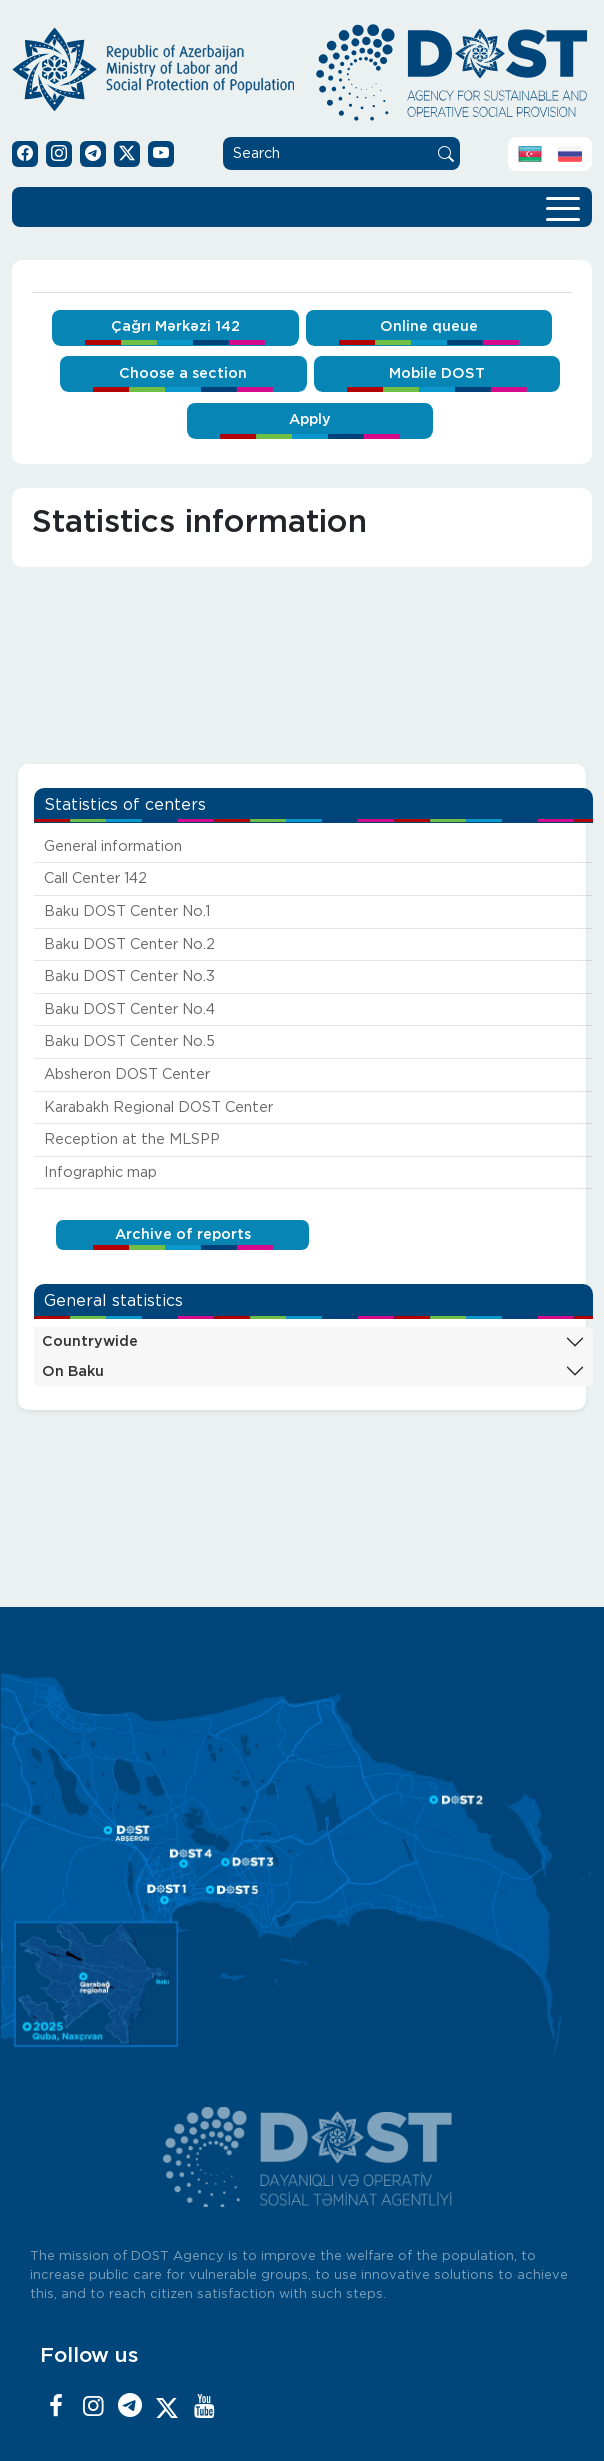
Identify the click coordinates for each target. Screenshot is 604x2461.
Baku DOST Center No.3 (129, 976)
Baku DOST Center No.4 (129, 1009)
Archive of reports (183, 1234)
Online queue (429, 326)
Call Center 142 (95, 878)
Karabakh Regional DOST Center (158, 1107)
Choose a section (183, 373)
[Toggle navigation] (563, 207)
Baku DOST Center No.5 (129, 1041)
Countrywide (90, 1341)
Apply (310, 419)
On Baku (73, 1371)
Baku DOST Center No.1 (127, 911)
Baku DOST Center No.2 (129, 944)
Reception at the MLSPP (132, 1139)
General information (113, 846)
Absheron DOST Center (127, 1074)
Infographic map (100, 1172)
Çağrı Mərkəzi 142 (175, 326)
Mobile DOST (437, 373)
